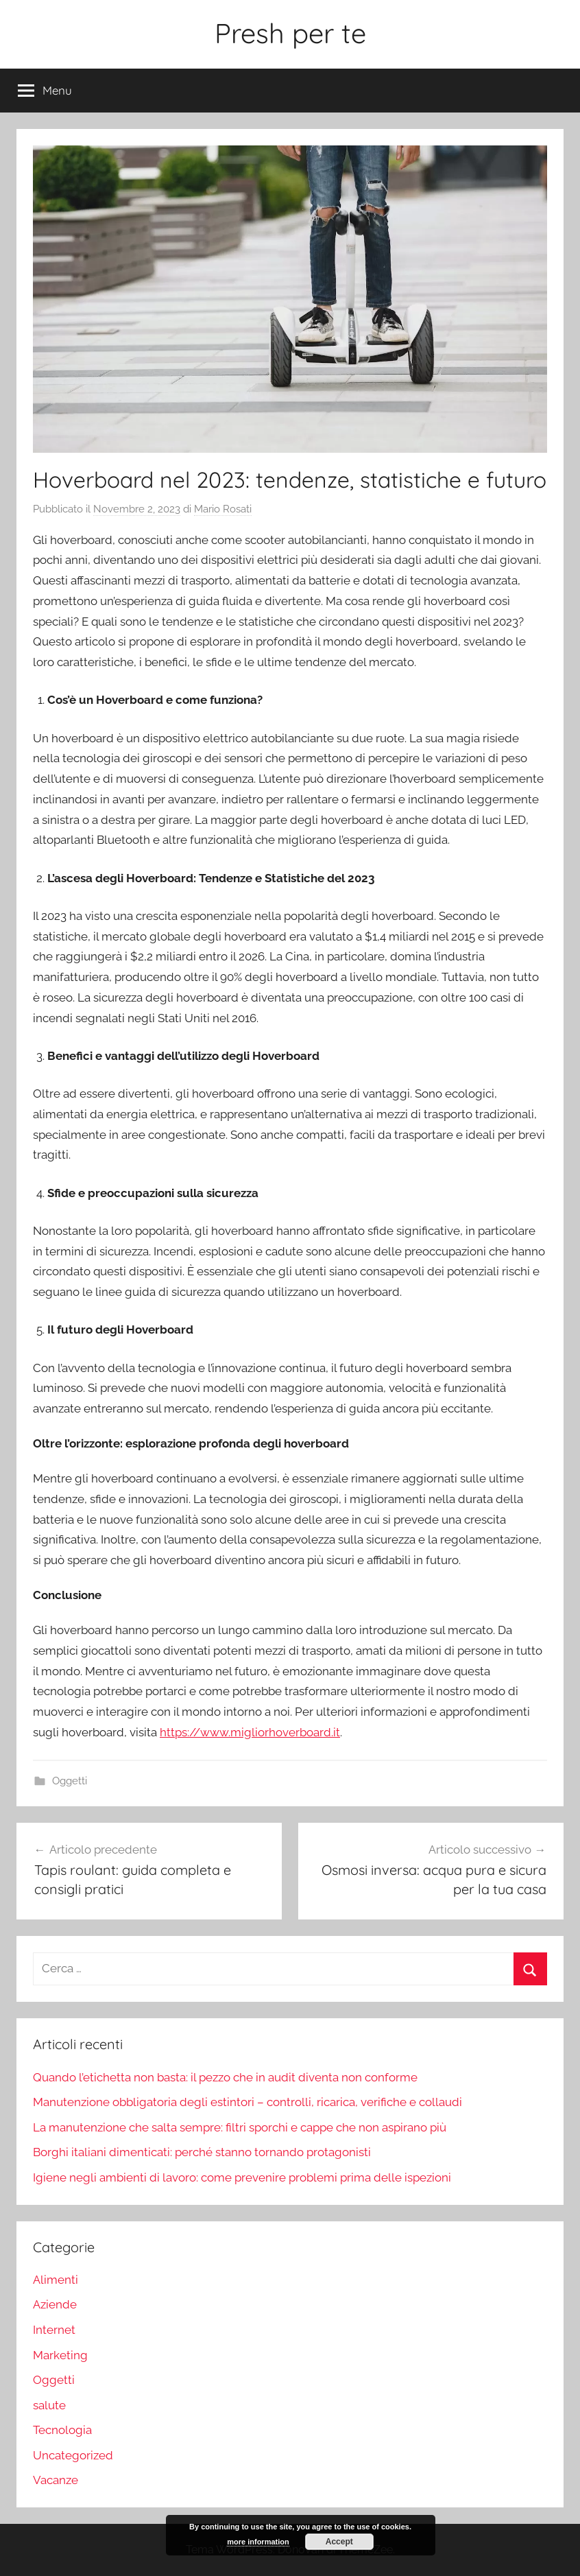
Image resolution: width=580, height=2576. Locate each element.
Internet (54, 2330)
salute (49, 2405)
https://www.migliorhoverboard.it (250, 1732)
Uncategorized (73, 2455)
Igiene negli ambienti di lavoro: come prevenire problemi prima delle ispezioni (242, 2177)
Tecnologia (62, 2430)
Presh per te (290, 33)
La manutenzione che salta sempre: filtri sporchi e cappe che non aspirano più (239, 2127)
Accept (339, 2542)
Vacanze (55, 2480)
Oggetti (69, 1781)
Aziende (55, 2304)
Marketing (60, 2355)
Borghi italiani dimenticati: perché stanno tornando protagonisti (202, 2152)
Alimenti (55, 2280)
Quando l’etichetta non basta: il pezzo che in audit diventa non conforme (225, 2077)
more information (258, 2542)
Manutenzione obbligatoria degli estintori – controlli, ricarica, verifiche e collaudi (247, 2102)
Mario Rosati (223, 509)
